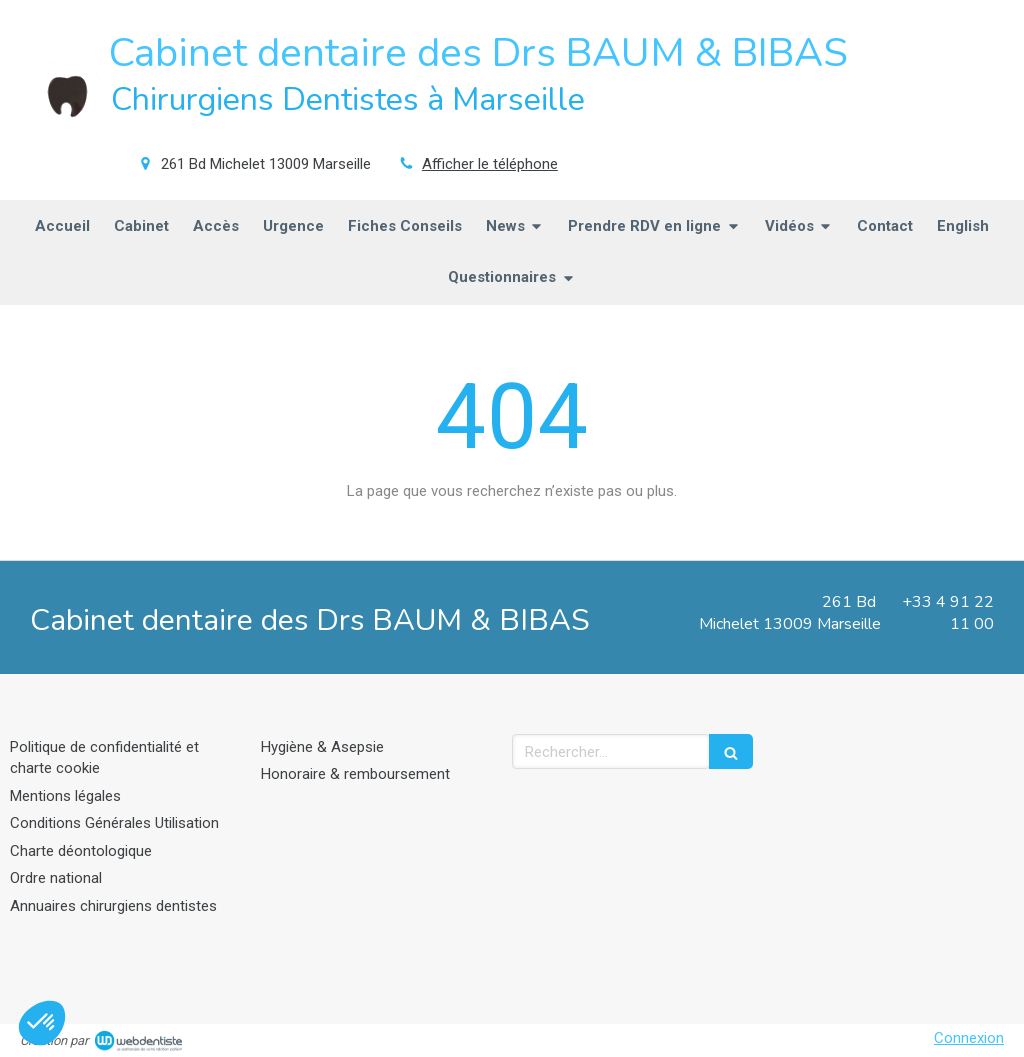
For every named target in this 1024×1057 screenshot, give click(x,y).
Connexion (969, 1038)
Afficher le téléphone (490, 164)
